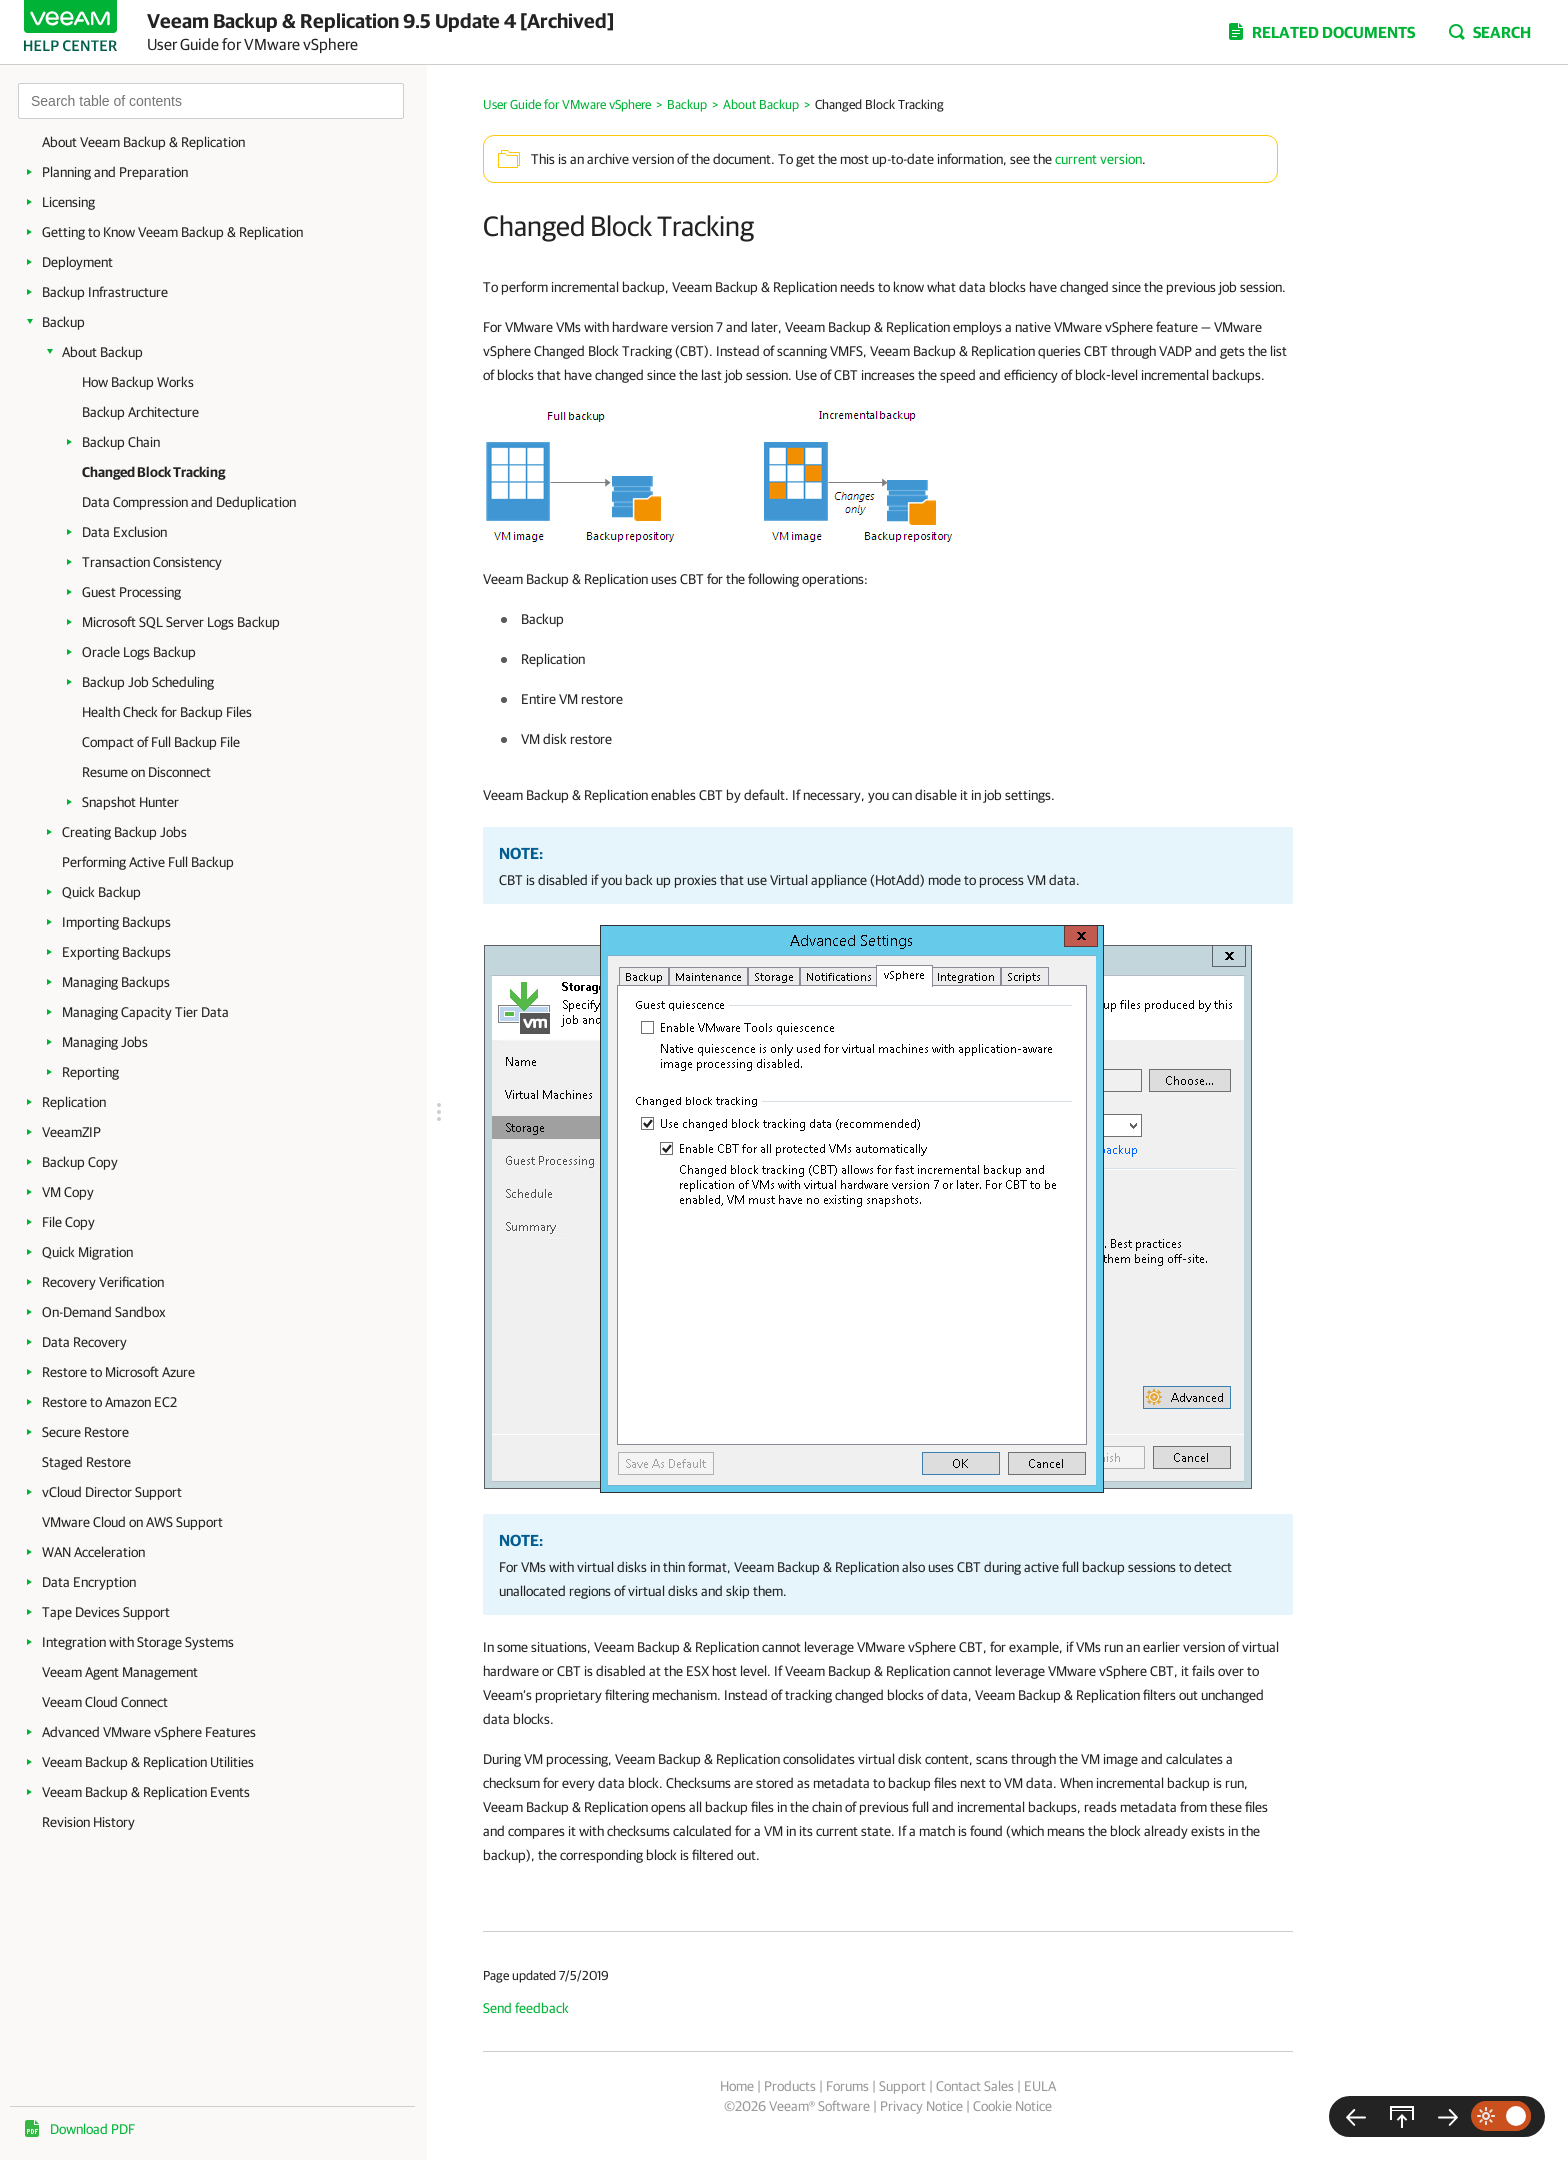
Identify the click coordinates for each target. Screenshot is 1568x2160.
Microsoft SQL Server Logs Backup (181, 622)
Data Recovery (84, 1342)
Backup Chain (121, 442)
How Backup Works (138, 382)
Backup (63, 322)
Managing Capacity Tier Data (145, 1012)
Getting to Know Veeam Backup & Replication (172, 232)
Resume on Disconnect (146, 772)
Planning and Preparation (115, 172)
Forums (847, 2086)
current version (1098, 159)
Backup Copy (80, 1162)
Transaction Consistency (152, 562)
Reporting (90, 1072)
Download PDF (92, 2129)
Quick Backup (101, 892)
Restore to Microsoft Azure (118, 1372)
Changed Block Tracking (153, 472)
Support (902, 2086)
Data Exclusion (124, 532)
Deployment (77, 262)
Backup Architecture (140, 412)
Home (737, 2086)
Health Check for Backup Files (167, 712)
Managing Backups (116, 982)
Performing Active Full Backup (148, 862)
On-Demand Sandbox (104, 1312)
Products (790, 2086)
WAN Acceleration (93, 1552)
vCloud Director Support (112, 1492)
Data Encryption (89, 1582)
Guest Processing (131, 592)
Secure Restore (85, 1432)
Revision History (88, 1822)
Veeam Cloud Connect (105, 1702)
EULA (1040, 2086)
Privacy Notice (921, 2106)
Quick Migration (87, 1252)
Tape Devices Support (106, 1612)
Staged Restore (86, 1462)
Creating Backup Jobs (124, 832)
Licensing (68, 202)
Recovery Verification (103, 1282)
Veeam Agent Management (120, 1672)
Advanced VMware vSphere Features (149, 1732)
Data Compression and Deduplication (189, 502)
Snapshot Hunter (130, 802)
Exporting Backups (116, 952)
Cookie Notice (1012, 2106)
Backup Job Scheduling (148, 682)
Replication (74, 1102)
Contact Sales (975, 2086)
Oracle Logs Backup (139, 652)
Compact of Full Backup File (161, 742)
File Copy (68, 1222)
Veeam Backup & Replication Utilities (148, 1762)
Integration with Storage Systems (138, 1642)
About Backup (102, 352)
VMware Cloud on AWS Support (132, 1522)
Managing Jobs (105, 1042)
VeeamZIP (71, 1132)
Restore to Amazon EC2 (109, 1402)
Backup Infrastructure (105, 292)
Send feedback (526, 2008)
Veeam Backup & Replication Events (146, 1792)
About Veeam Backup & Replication (143, 142)
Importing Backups (116, 922)
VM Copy (68, 1192)
